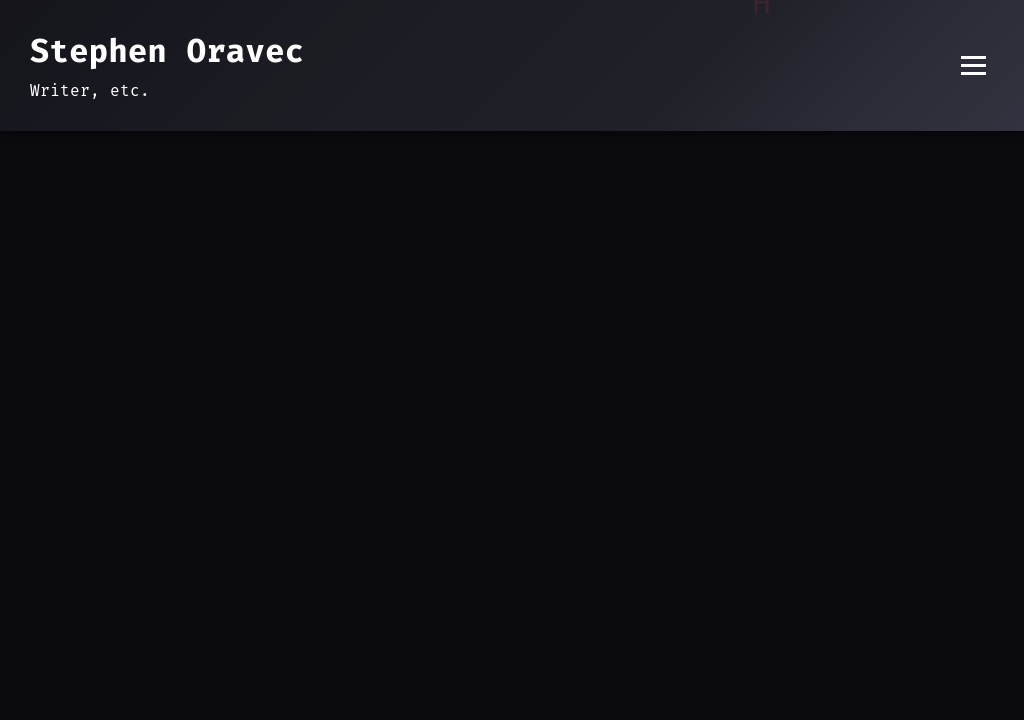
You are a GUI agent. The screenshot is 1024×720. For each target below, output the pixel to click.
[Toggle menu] (973, 65)
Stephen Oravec (167, 51)
